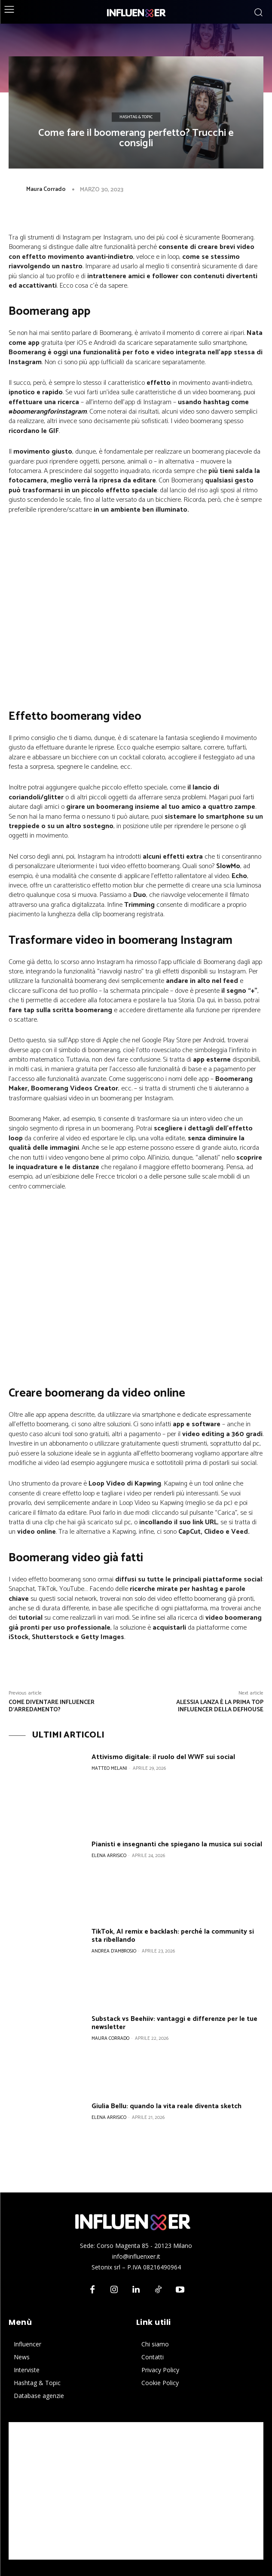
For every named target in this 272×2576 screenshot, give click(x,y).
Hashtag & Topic (136, 117)
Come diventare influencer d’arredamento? (52, 1706)
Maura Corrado (46, 189)
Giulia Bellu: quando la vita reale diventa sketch (166, 2106)
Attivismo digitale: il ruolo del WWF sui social (163, 1757)
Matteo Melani (109, 1768)
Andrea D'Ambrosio (114, 1951)
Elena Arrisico (109, 1856)
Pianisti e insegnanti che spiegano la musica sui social (177, 1844)
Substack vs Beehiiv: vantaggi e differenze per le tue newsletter (174, 2023)
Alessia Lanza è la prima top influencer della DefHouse (219, 1706)
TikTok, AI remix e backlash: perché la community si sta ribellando (173, 1936)
